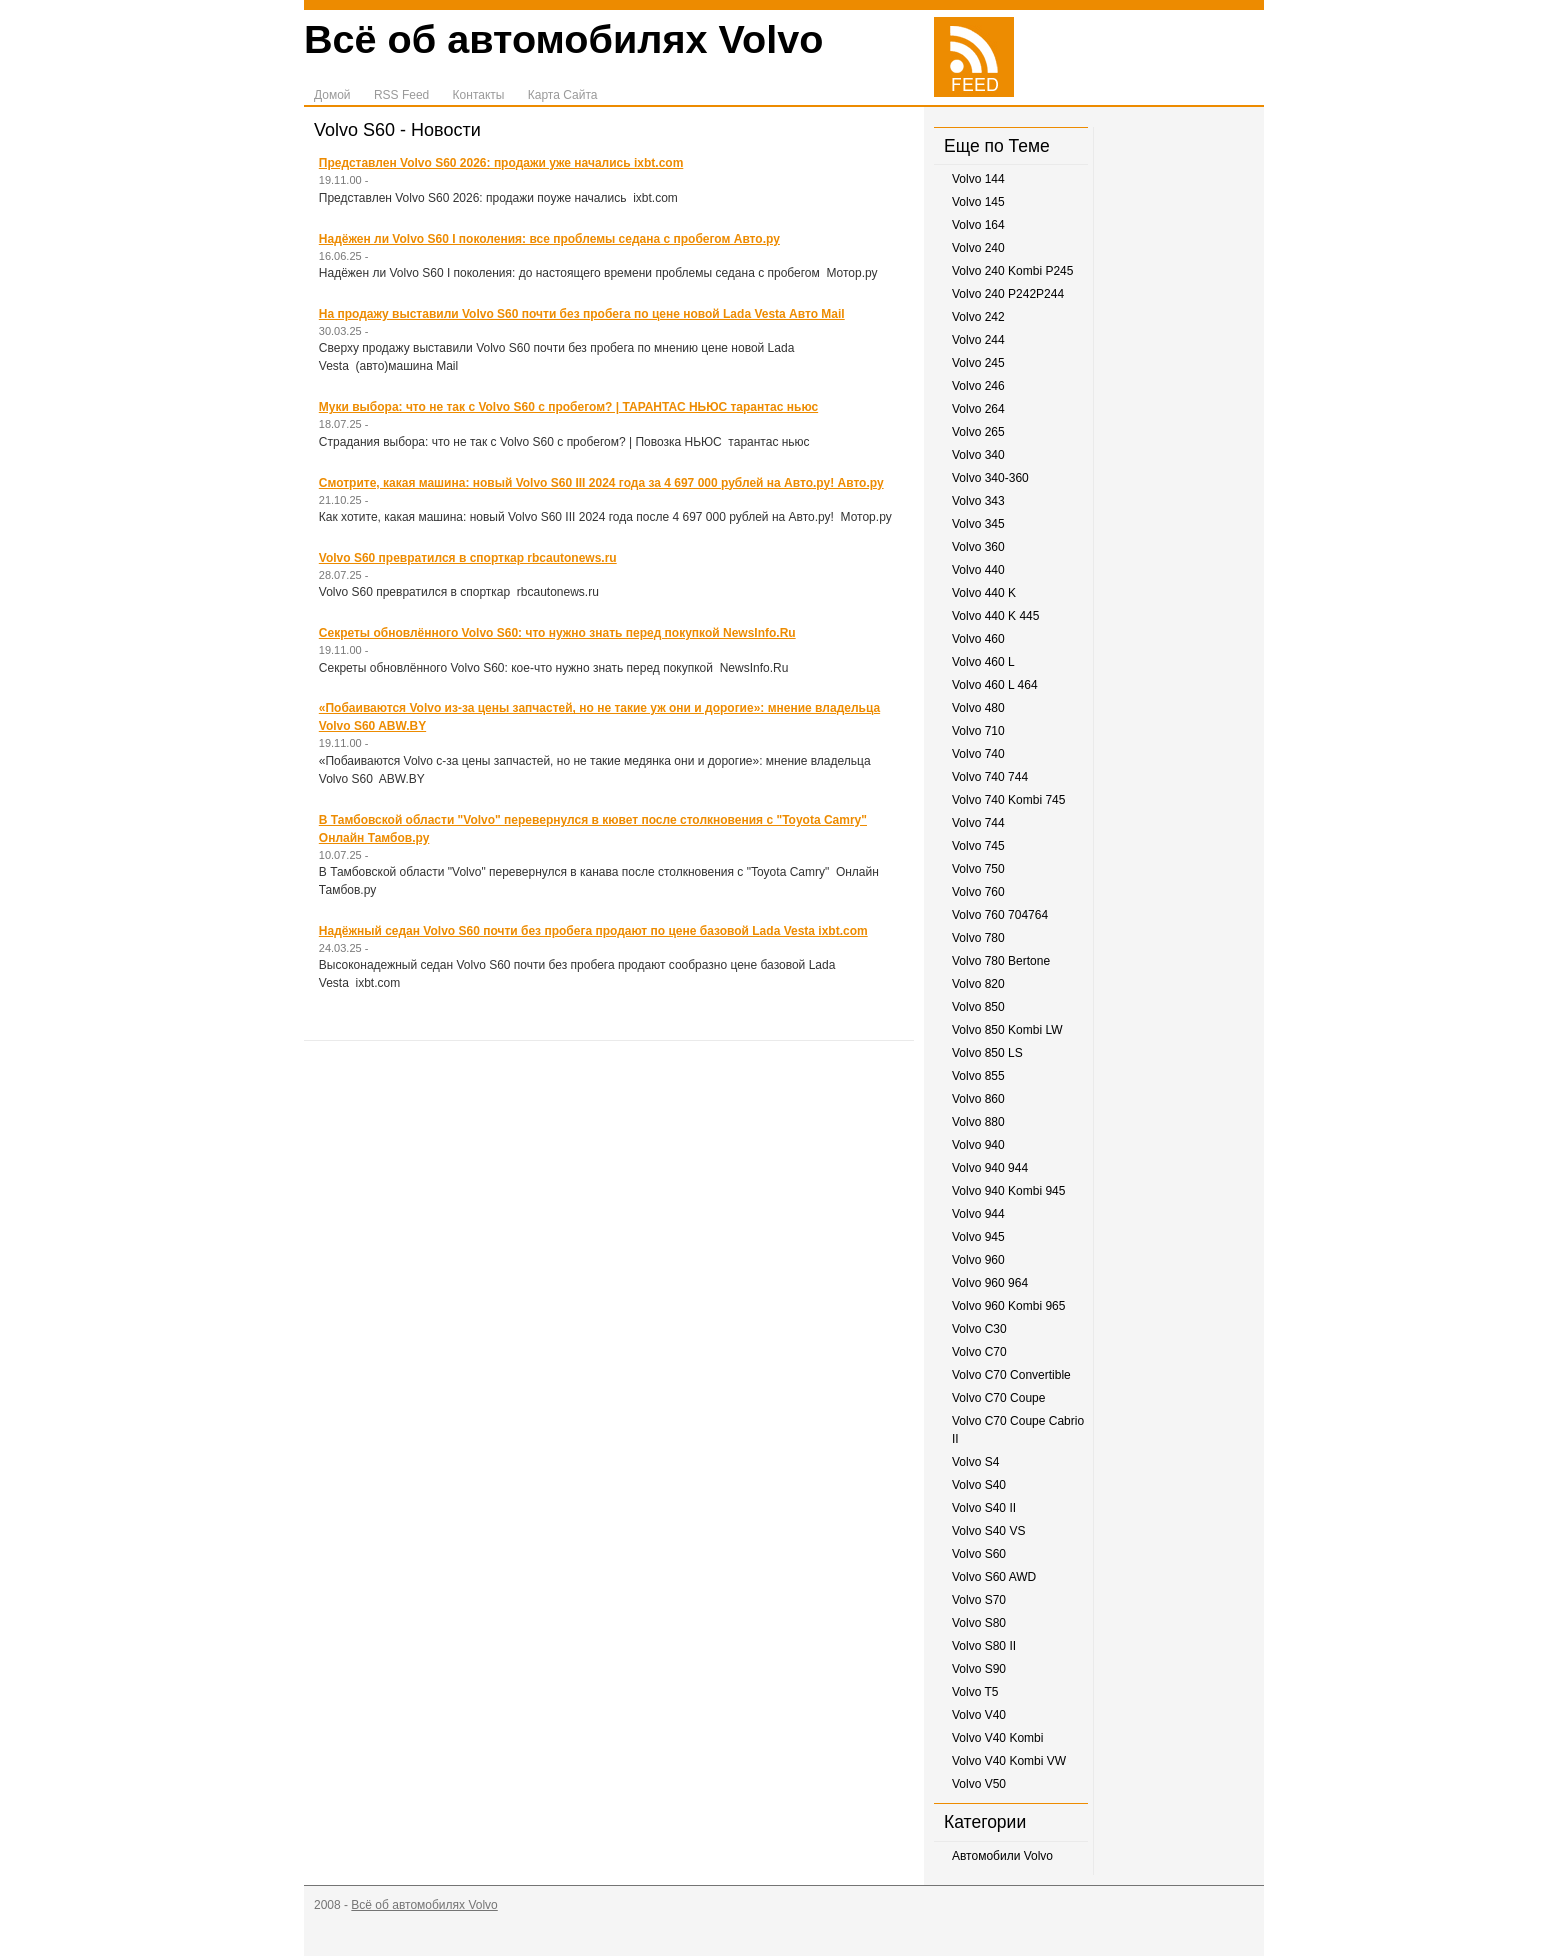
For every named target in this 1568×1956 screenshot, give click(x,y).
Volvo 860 (978, 1099)
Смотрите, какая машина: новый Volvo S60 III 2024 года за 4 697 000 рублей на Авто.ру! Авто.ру (601, 483)
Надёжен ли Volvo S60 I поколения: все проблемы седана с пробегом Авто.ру (549, 239)
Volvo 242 (978, 317)
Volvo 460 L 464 (995, 685)
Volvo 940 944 (990, 1168)
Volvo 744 (978, 823)
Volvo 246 (978, 386)
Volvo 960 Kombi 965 (1008, 1306)
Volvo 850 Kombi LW (1007, 1030)
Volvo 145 (978, 202)
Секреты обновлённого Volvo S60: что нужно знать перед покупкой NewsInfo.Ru (557, 633)
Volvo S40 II (984, 1508)
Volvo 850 (978, 1007)
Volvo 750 (978, 869)
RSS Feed (401, 95)
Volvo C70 (979, 1352)
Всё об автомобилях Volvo (563, 39)
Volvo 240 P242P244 (1008, 294)
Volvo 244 (978, 340)
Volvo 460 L (983, 662)
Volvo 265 (978, 432)
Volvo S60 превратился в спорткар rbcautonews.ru (468, 558)
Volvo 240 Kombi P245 (1012, 271)
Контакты (479, 95)
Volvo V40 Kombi (997, 1738)
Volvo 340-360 (990, 478)
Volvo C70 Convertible (1011, 1375)
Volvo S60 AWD (994, 1577)
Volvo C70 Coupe (998, 1398)
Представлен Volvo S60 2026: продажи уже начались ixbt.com (501, 163)
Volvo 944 (978, 1214)
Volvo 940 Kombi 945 (1008, 1191)
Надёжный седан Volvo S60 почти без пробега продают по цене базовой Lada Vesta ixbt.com (593, 931)
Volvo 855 (978, 1076)
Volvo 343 (978, 501)
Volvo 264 (978, 409)
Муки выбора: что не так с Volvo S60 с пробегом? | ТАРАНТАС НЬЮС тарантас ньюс (568, 407)
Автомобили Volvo (1002, 1856)
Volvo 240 (978, 248)
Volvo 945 (978, 1237)
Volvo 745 (978, 846)
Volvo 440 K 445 (995, 616)
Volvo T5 (975, 1692)
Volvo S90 (979, 1669)
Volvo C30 (979, 1329)
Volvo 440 (978, 570)
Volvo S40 (979, 1485)
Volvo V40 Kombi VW (1009, 1761)
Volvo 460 (978, 639)
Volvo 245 (978, 363)
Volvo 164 (978, 225)
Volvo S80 (979, 1623)
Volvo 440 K (984, 593)
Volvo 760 (978, 892)
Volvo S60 (979, 1554)
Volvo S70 (979, 1600)
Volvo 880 (978, 1122)
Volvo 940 (978, 1145)
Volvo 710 (978, 731)
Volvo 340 (978, 455)
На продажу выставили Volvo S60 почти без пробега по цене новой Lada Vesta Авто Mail (582, 314)
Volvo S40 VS (988, 1531)
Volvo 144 (978, 179)
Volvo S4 (975, 1462)
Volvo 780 (978, 938)
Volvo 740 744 (990, 777)
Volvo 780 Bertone (1001, 961)
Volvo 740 (978, 754)
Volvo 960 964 (990, 1283)
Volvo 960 (978, 1260)
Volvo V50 (979, 1784)
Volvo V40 (979, 1715)
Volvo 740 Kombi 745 (1008, 800)
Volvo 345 (978, 524)
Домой (332, 95)
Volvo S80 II (984, 1646)
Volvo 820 (978, 984)
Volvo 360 (978, 547)
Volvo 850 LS (987, 1053)
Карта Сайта (563, 95)
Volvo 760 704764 (1000, 915)
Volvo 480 (978, 708)
